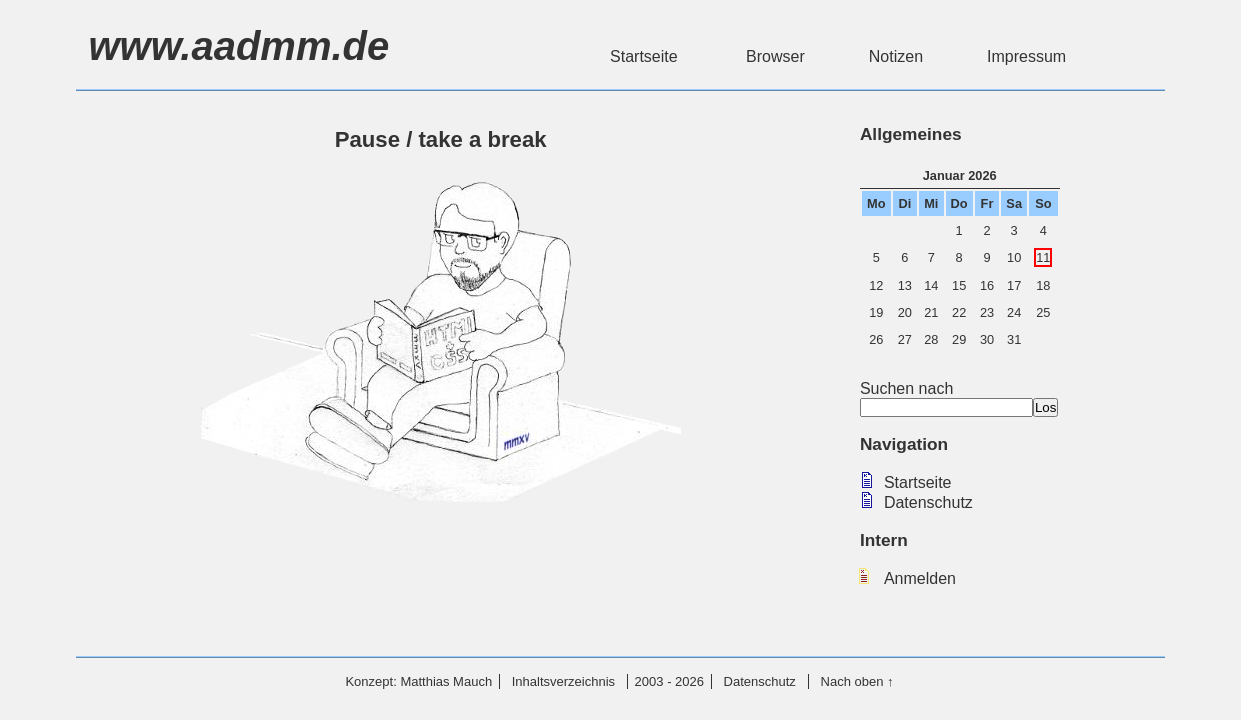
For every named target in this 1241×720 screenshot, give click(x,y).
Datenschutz (928, 502)
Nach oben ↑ (857, 681)
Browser (775, 56)
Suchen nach (946, 397)
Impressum (1026, 56)
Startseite (646, 56)
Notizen (896, 56)
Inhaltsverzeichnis (563, 681)
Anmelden (920, 578)
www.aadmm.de (238, 46)
